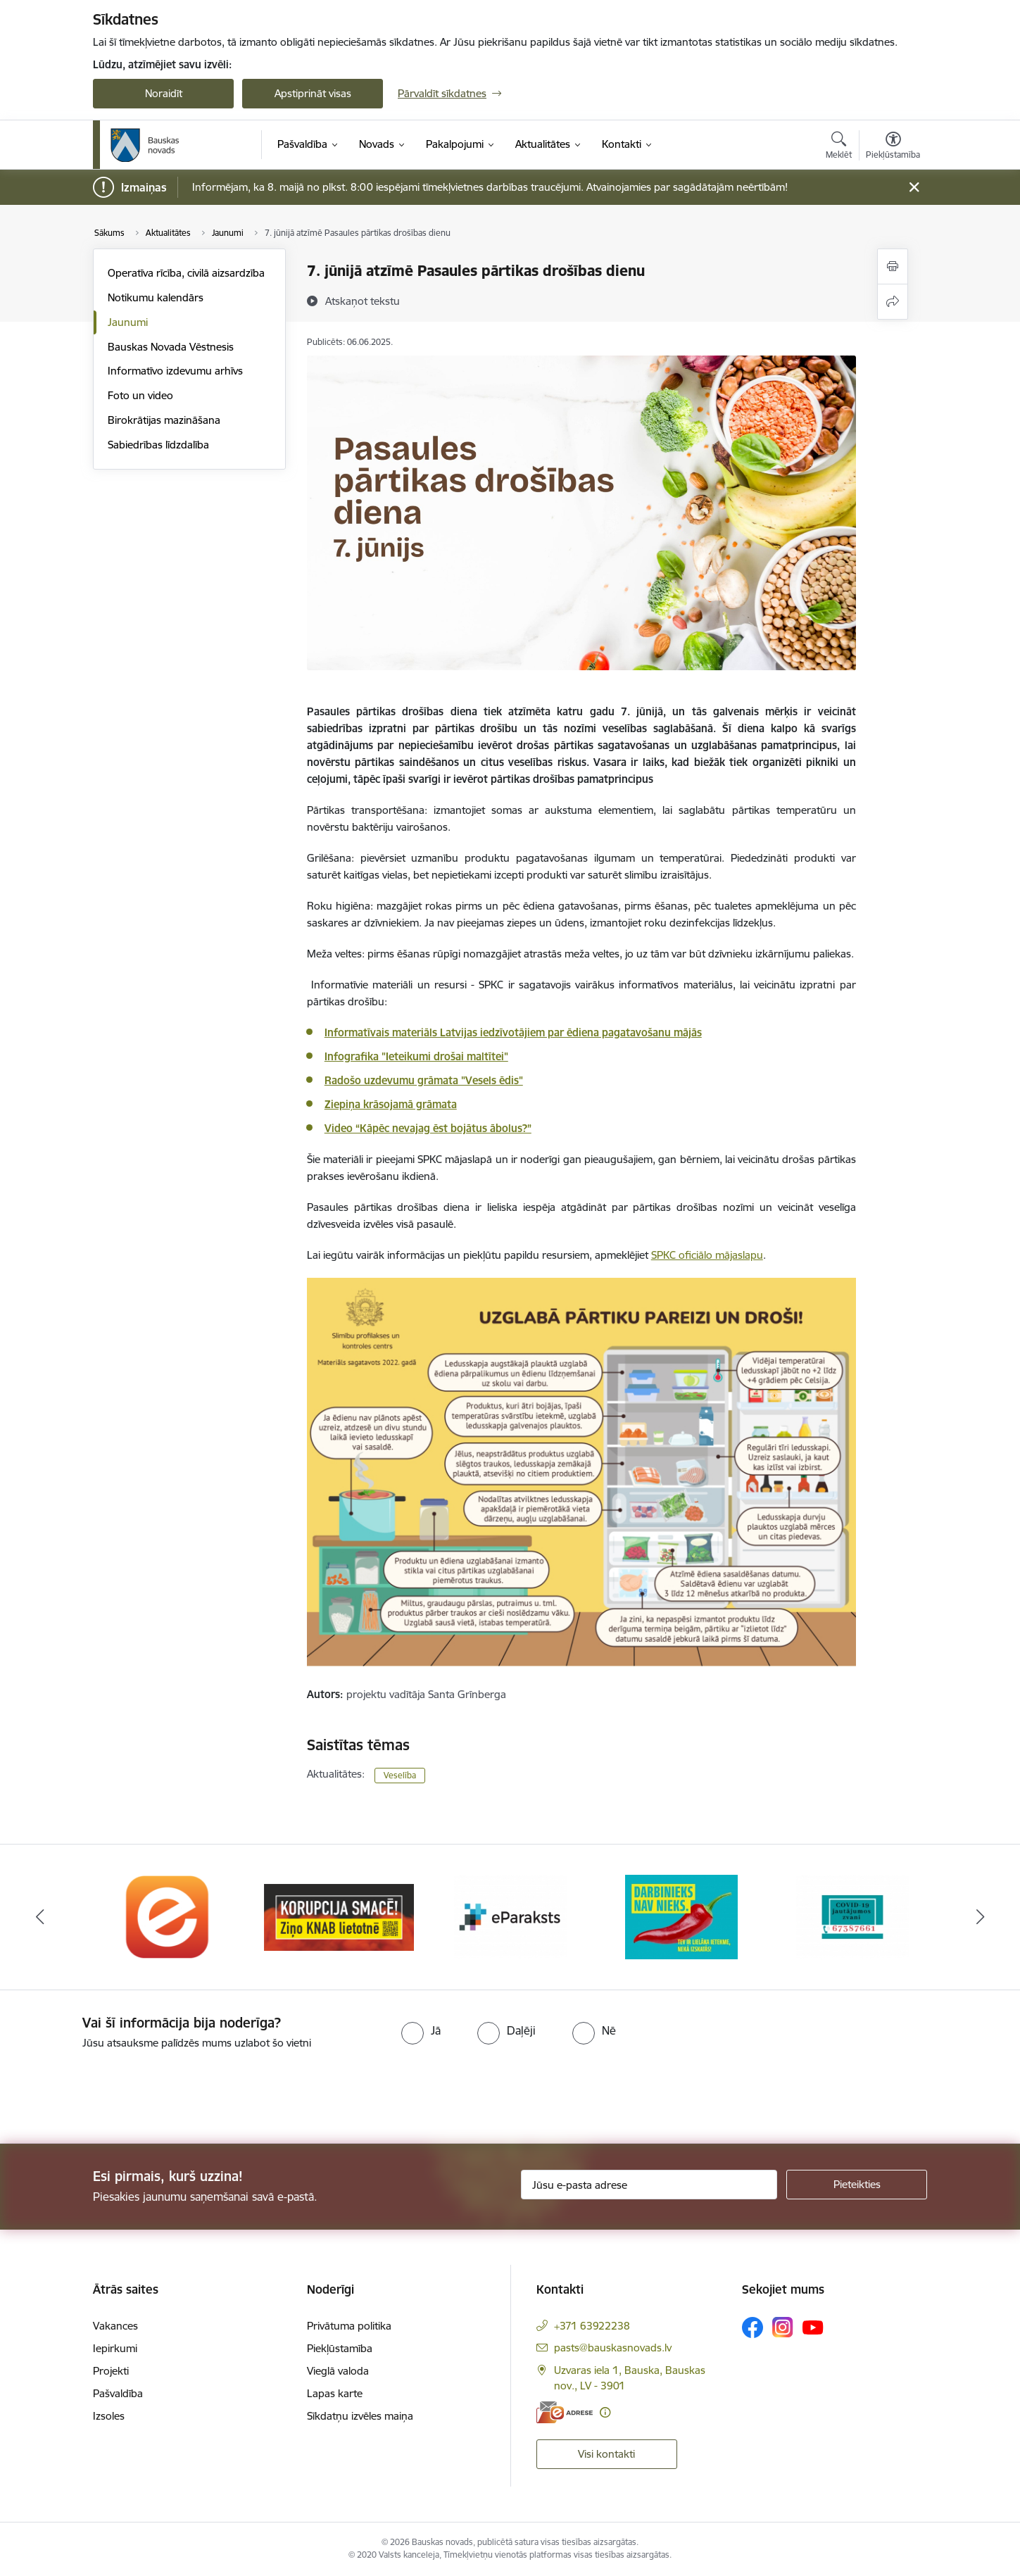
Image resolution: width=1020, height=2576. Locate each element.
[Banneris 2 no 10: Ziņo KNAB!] (339, 1916)
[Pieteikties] (856, 2184)
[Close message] (914, 187)
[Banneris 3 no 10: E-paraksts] (510, 1916)
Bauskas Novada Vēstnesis (171, 346)
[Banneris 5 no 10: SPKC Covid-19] (852, 1916)
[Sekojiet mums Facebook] (752, 2327)
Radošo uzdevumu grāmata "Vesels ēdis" (424, 1080)
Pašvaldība (118, 2393)
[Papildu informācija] (605, 2412)
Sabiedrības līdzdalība (158, 444)
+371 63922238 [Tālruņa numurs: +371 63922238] (592, 2325)
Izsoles (109, 2416)
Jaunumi (128, 322)
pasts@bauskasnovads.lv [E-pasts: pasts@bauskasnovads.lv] (613, 2347)
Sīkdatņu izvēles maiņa (360, 2416)
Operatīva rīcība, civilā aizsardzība (186, 272)
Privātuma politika (349, 2325)
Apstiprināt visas (313, 93)
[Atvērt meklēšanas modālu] (839, 147)
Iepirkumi (115, 2348)
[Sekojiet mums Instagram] (782, 2327)
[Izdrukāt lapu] (892, 266)
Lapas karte (335, 2393)
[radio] (421, 2030)
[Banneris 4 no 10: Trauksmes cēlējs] (681, 1916)
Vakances (115, 2325)
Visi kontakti (606, 2454)
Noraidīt (163, 93)
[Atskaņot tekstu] (362, 300)
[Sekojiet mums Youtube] (813, 2326)
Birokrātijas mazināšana (164, 420)
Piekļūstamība (339, 2348)
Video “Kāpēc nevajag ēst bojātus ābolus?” (428, 1128)
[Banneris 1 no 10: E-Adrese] (168, 1916)
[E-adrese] (564, 2412)
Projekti (111, 2370)
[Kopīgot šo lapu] (892, 301)
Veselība (400, 1775)
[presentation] (118, 2090)
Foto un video (140, 395)
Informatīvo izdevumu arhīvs (175, 370)
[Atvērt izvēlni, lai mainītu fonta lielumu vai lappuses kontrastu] (893, 147)
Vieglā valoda (338, 2370)
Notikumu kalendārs (155, 297)
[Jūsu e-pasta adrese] (649, 2184)
